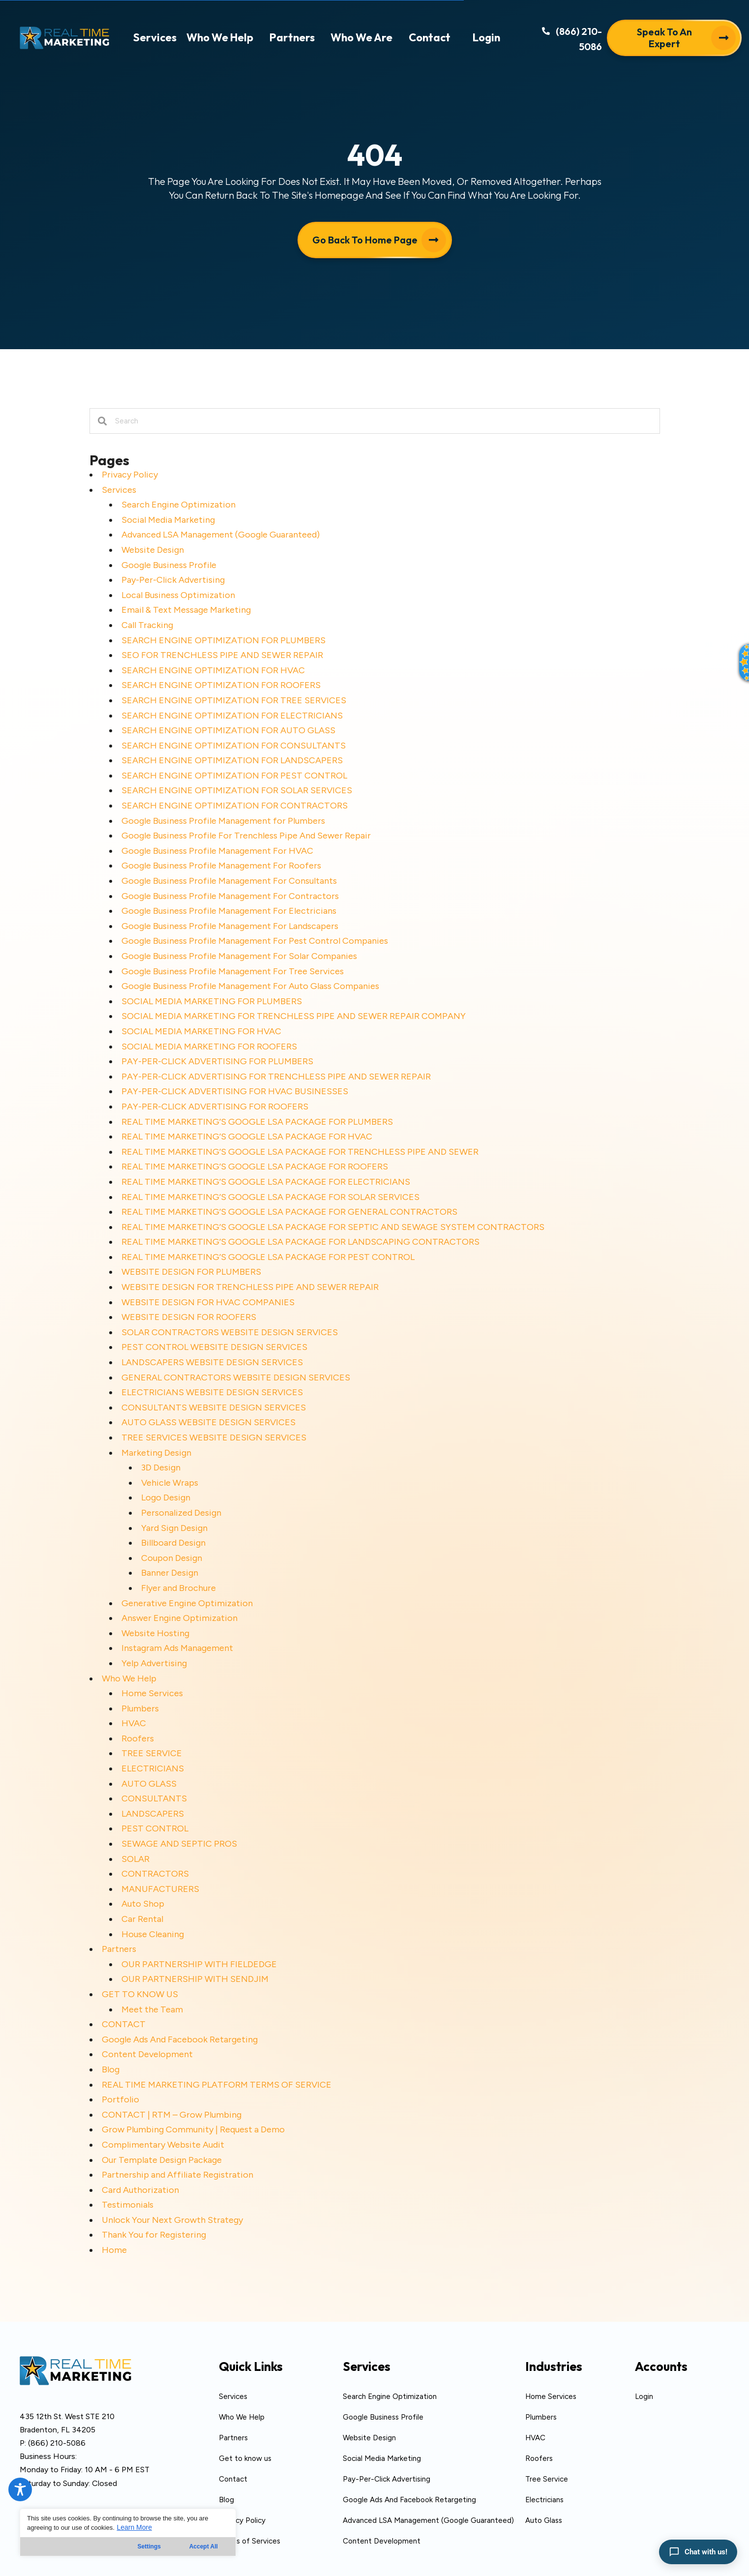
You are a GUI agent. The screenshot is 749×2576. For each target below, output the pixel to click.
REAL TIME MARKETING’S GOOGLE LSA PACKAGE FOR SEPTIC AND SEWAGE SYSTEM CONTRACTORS (332, 1227)
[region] (128, 2532)
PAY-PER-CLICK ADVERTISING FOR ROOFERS (214, 1106)
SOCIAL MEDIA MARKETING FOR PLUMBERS (211, 1001)
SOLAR (135, 1859)
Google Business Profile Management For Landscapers (229, 926)
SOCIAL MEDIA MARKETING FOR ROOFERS (209, 1046)
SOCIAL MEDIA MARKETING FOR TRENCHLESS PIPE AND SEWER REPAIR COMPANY (293, 1016)
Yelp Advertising (154, 1663)
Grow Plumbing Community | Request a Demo (193, 2129)
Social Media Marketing (168, 519)
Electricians (544, 2499)
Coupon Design (171, 1558)
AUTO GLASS (149, 1783)
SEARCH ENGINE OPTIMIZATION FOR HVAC (213, 670)
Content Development (147, 2054)
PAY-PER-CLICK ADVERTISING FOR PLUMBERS (217, 1061)
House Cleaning (152, 1934)
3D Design (160, 1467)
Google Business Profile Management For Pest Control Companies (254, 940)
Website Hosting (155, 1633)
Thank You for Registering (154, 2234)
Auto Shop (142, 1903)
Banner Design (169, 1572)
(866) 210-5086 (57, 2443)
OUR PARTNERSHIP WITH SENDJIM (195, 1979)
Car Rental (142, 1919)
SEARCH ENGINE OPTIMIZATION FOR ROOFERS (221, 685)
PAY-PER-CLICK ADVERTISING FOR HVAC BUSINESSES (234, 1091)
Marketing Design (156, 1452)
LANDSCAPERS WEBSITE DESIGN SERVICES (212, 1362)
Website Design (152, 549)
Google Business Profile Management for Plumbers (223, 820)
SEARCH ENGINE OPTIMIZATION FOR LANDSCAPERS (232, 760)
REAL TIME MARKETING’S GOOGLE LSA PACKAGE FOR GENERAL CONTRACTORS (289, 1211)
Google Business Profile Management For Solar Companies (239, 956)
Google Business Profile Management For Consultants (229, 880)
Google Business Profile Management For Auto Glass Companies (250, 986)
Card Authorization (140, 2190)
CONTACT (124, 2024)
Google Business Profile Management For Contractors (230, 896)
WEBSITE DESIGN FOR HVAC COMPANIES (208, 1302)
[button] (562, 42)
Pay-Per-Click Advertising (173, 579)
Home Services (152, 1693)
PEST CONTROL (154, 1828)
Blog (111, 2069)
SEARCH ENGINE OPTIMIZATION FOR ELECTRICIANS (232, 715)
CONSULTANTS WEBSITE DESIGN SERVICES (213, 1407)
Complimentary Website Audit (163, 2144)
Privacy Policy (130, 474)
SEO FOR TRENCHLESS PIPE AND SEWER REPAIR (222, 655)
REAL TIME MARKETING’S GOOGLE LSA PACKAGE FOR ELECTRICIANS (265, 1181)
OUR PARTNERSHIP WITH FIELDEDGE (199, 1964)
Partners (119, 1949)
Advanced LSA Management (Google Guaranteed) (220, 534)
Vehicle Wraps (169, 1482)
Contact (233, 2479)
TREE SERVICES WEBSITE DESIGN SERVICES (213, 1437)
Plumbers (140, 1708)
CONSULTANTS (154, 1798)
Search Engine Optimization (178, 504)
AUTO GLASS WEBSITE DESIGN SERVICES (208, 1422)
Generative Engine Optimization (187, 1603)
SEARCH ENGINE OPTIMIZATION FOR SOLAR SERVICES (236, 790)
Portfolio (120, 2099)
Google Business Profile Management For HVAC (217, 850)
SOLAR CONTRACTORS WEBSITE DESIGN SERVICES (229, 1332)
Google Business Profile (168, 565)
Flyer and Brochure (178, 1588)
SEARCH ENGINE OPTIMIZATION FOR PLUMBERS (223, 640)
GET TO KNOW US (140, 1994)
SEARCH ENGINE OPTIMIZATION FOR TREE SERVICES (233, 700)
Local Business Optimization (178, 595)
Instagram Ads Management (177, 1648)
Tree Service (546, 2479)
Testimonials (127, 2204)
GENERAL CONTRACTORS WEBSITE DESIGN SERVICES (235, 1377)
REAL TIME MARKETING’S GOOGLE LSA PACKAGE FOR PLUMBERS (257, 1121)
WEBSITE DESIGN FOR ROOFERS (188, 1317)
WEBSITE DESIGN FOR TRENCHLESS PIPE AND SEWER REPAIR (250, 1287)
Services (119, 489)
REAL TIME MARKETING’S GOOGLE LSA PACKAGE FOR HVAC (246, 1136)
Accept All (203, 2546)
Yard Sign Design (174, 1528)
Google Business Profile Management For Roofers (221, 865)
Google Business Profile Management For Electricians (228, 910)
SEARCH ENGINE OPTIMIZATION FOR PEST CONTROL (234, 775)
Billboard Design (173, 1542)
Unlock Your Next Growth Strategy (172, 2220)
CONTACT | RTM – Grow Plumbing (171, 2114)
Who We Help (129, 1678)
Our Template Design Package (162, 2160)
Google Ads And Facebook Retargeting (180, 2039)
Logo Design (165, 1497)
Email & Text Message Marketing (186, 609)
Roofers (137, 1738)
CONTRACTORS (155, 1873)
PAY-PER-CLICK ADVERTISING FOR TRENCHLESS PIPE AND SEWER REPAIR (276, 1076)
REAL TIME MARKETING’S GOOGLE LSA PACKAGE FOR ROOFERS (254, 1166)
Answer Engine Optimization (179, 1618)
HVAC (133, 1723)
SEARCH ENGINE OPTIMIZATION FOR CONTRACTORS (234, 805)
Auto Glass (543, 2520)
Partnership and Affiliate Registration (177, 2174)
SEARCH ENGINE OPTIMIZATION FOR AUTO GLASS (228, 730)
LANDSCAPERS (152, 1813)
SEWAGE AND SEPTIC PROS (179, 1843)
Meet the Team (152, 2009)
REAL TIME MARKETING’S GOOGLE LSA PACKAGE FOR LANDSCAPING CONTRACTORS (300, 1241)
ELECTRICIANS (152, 1768)
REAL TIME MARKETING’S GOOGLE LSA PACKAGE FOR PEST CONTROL (268, 1257)
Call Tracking (147, 625)
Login (644, 2396)
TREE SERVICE (151, 1753)
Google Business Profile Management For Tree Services (232, 971)
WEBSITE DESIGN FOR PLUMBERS (191, 1271)
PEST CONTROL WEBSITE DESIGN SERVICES (214, 1347)
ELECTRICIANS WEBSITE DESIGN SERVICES (212, 1392)
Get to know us (245, 2458)
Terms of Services (249, 2541)
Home (114, 2250)
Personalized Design (181, 1512)
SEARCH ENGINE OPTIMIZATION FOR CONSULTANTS (233, 745)
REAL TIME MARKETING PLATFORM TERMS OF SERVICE (216, 2084)
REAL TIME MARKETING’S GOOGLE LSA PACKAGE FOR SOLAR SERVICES (270, 1197)
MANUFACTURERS (160, 1889)
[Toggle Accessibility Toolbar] (20, 2489)
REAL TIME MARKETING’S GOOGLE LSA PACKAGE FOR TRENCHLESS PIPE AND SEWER (300, 1151)
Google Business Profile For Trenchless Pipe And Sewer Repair (246, 835)
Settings (149, 2546)
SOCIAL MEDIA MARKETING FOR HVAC (201, 1031)
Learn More (134, 2527)
